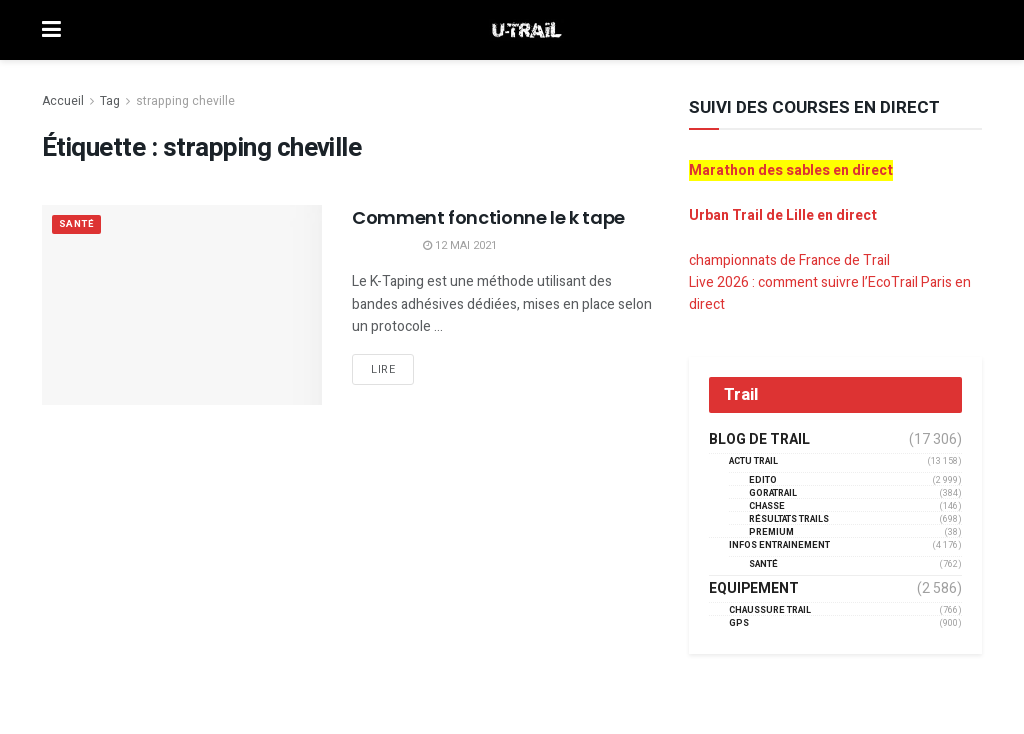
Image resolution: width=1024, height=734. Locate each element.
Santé (79, 225)
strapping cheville (185, 101)
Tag (110, 101)
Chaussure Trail (770, 610)
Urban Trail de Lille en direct (783, 215)
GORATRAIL (773, 493)
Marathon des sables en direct (791, 170)
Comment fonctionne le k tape (488, 217)
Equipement (754, 589)
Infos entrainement (779, 545)
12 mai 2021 (460, 245)
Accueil (63, 101)
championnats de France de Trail (789, 260)
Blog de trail (759, 440)
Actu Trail (753, 461)
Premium (771, 532)
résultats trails (789, 519)
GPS (739, 623)
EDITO (763, 480)
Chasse (767, 506)
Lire (383, 369)
